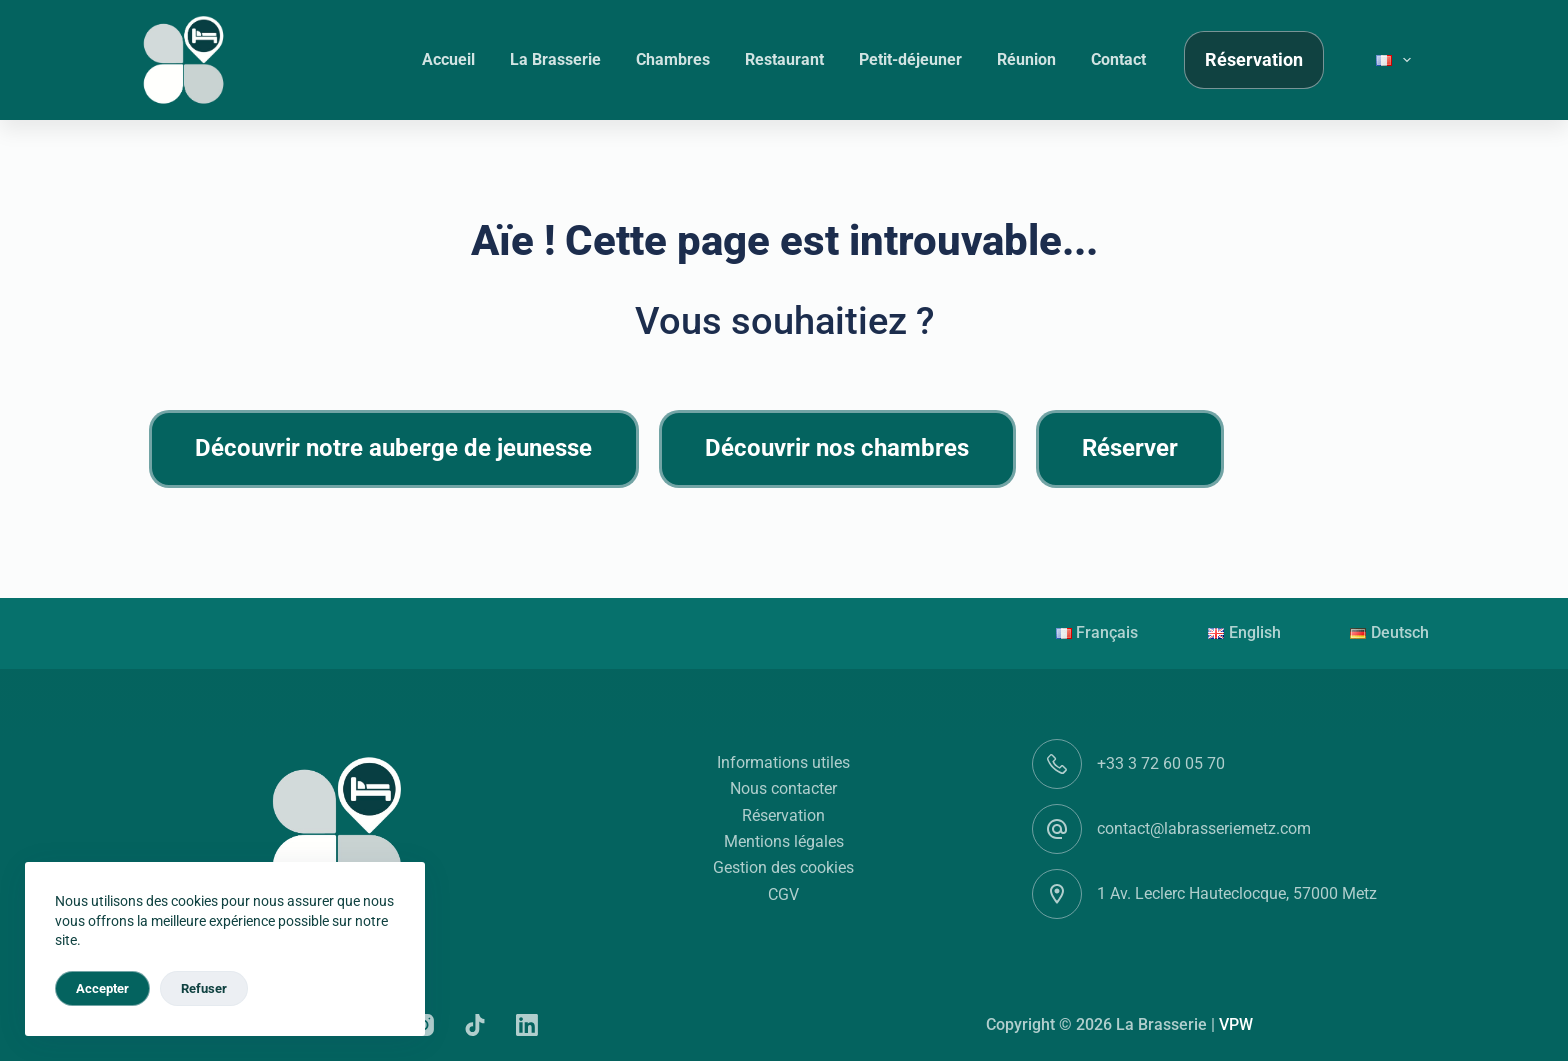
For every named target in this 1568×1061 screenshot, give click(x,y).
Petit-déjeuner (910, 59)
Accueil (448, 59)
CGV (783, 894)
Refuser (204, 988)
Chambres (673, 59)
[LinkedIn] (527, 1025)
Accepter (102, 988)
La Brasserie (555, 59)
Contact (1118, 59)
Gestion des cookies (783, 867)
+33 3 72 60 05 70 (1161, 763)
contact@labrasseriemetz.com (1204, 828)
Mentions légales (784, 841)
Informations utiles (783, 762)
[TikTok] (475, 1025)
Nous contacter (783, 788)
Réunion (1026, 59)
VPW (1236, 1024)
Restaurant (784, 59)
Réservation (1254, 59)
